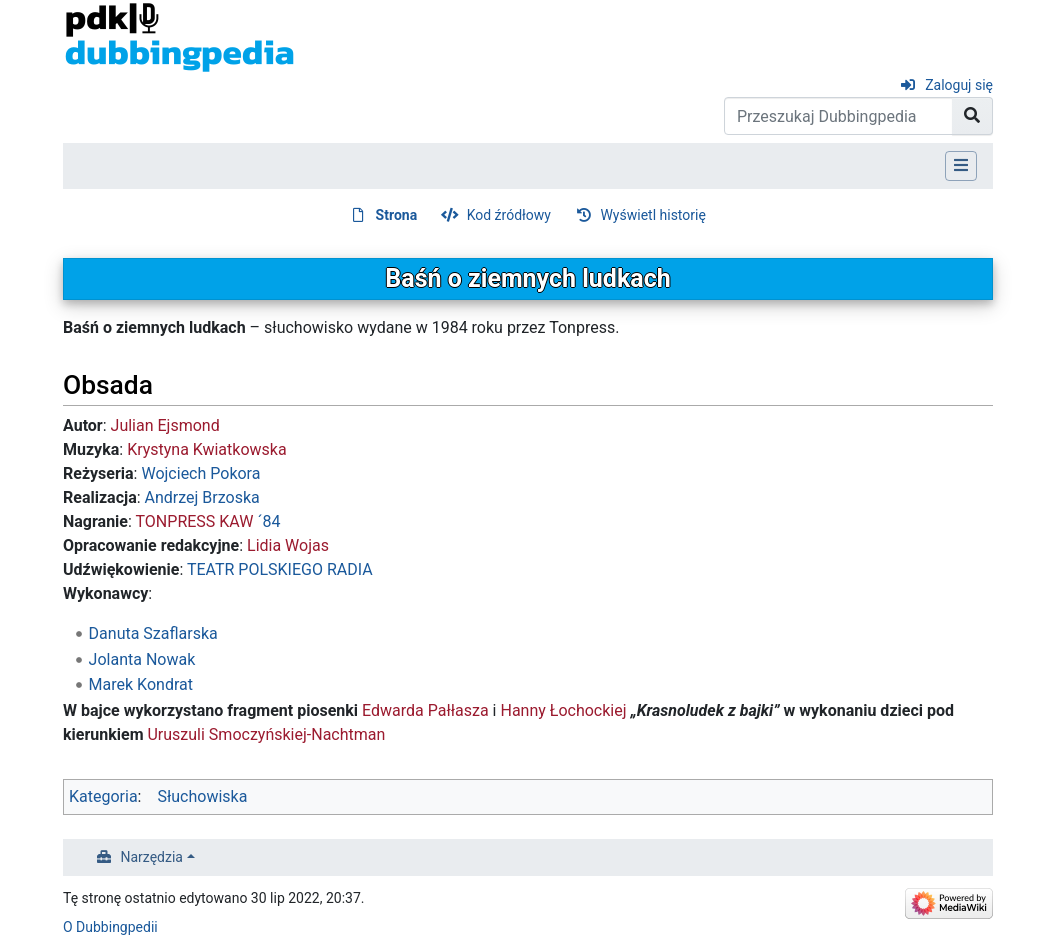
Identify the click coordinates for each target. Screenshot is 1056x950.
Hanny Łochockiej (563, 710)
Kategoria (103, 796)
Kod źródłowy (509, 215)
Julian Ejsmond (165, 425)
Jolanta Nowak (142, 659)
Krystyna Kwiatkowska (206, 449)
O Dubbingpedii (110, 927)
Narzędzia (152, 857)
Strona (397, 215)
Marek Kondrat (141, 684)
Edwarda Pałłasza (425, 710)
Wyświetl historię (652, 215)
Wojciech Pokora (200, 473)
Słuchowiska (202, 796)
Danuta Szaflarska (153, 633)
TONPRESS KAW (195, 521)
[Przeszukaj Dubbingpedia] (838, 116)
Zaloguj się (959, 85)
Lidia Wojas (288, 545)
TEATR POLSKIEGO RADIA (280, 569)
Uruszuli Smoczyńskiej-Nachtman (266, 734)
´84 (268, 521)
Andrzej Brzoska (202, 497)
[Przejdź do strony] (972, 116)
